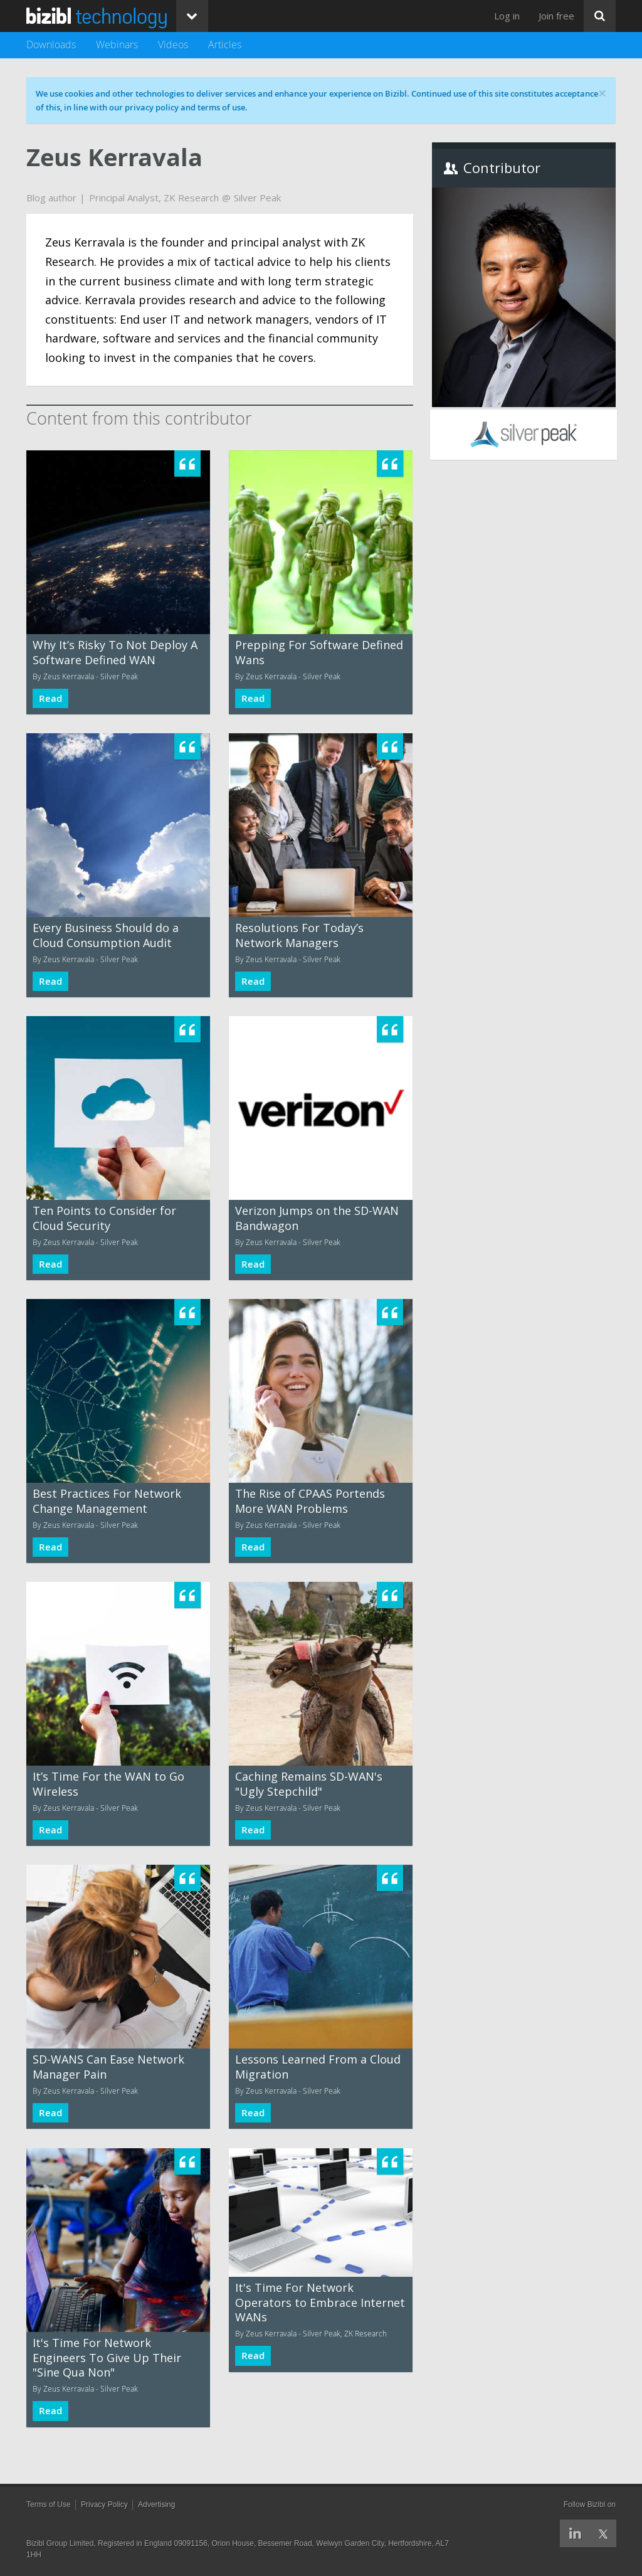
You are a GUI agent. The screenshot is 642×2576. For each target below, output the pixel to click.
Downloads (51, 44)
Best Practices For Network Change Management (107, 1500)
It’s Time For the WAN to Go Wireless (108, 1783)
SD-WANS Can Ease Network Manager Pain (108, 2066)
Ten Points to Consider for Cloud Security (104, 1217)
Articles (224, 44)
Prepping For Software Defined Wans (319, 652)
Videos (173, 44)
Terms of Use (48, 2504)
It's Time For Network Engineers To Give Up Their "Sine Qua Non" (107, 2357)
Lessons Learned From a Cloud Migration (318, 2066)
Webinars (117, 44)
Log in (507, 15)
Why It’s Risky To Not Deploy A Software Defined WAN (115, 652)
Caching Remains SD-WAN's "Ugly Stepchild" (308, 1783)
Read (50, 698)
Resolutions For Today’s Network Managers (299, 935)
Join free (556, 15)
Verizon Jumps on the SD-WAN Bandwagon (317, 1217)
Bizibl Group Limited (59, 2543)
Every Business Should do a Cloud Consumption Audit (106, 935)
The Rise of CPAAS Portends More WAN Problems (310, 1500)
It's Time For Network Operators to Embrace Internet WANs (320, 2302)
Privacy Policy (104, 2504)
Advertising (156, 2504)
